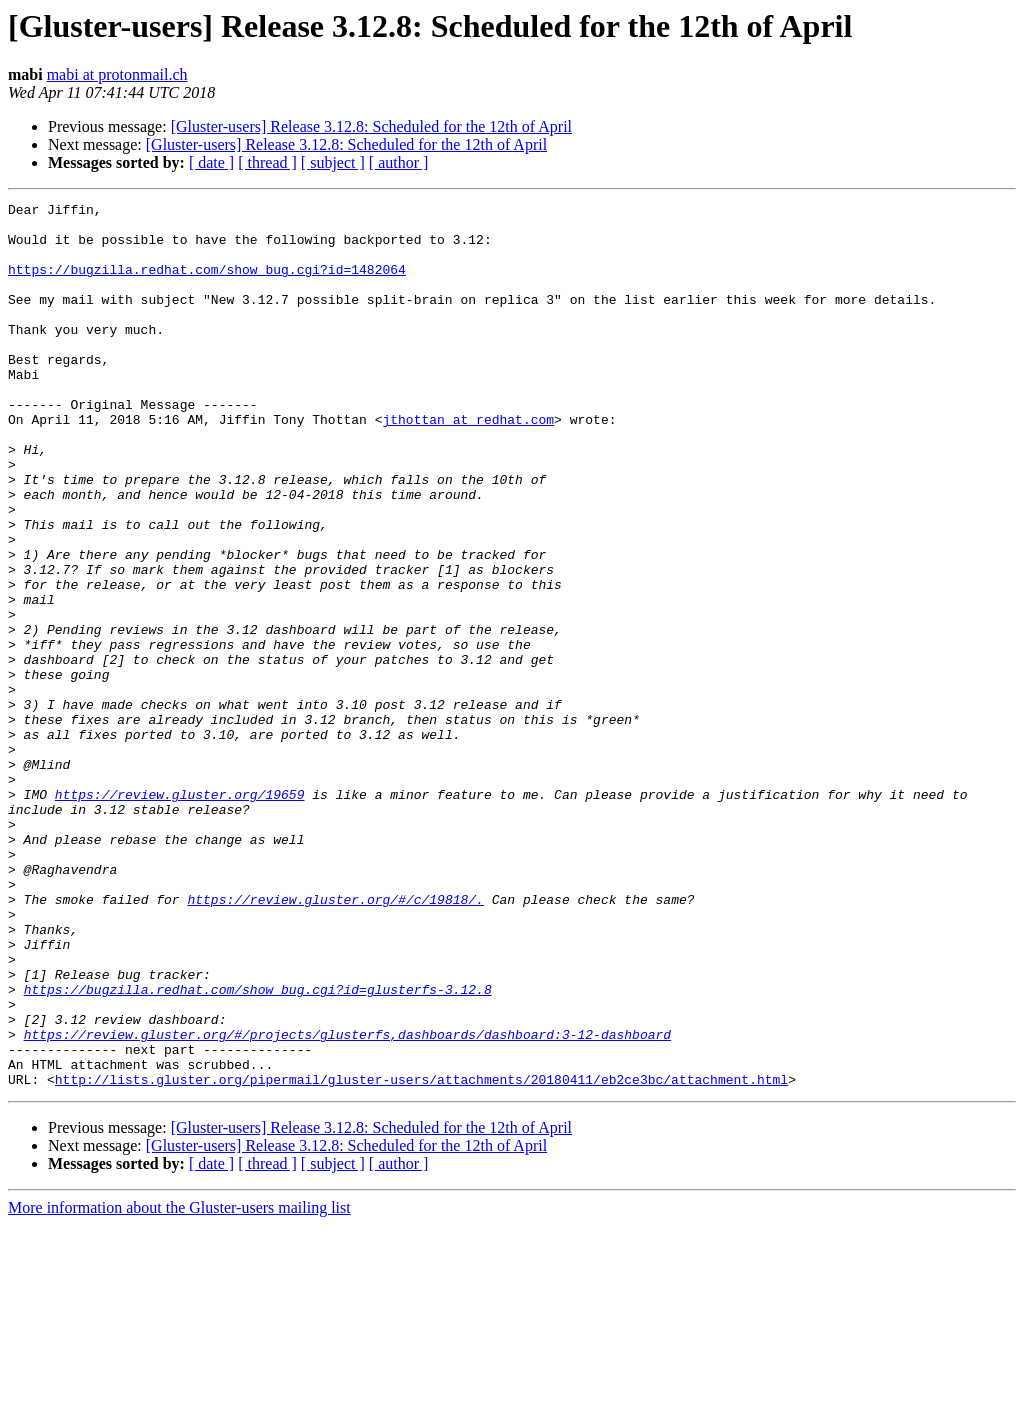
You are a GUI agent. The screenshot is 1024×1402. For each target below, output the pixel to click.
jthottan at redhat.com (468, 464)
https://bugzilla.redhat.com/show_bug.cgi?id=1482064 (207, 284)
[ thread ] (267, 162)
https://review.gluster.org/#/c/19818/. (335, 1040)
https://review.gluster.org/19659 (180, 914)
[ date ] (211, 162)
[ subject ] (333, 162)
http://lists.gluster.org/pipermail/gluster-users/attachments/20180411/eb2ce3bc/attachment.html (421, 1256)
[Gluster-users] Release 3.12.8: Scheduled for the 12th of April (371, 126)
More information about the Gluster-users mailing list (179, 1384)
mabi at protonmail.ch (117, 74)
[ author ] (399, 162)
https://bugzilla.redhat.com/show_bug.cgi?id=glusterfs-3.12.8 (258, 1148)
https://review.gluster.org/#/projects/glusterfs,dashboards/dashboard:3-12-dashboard (347, 1202)
